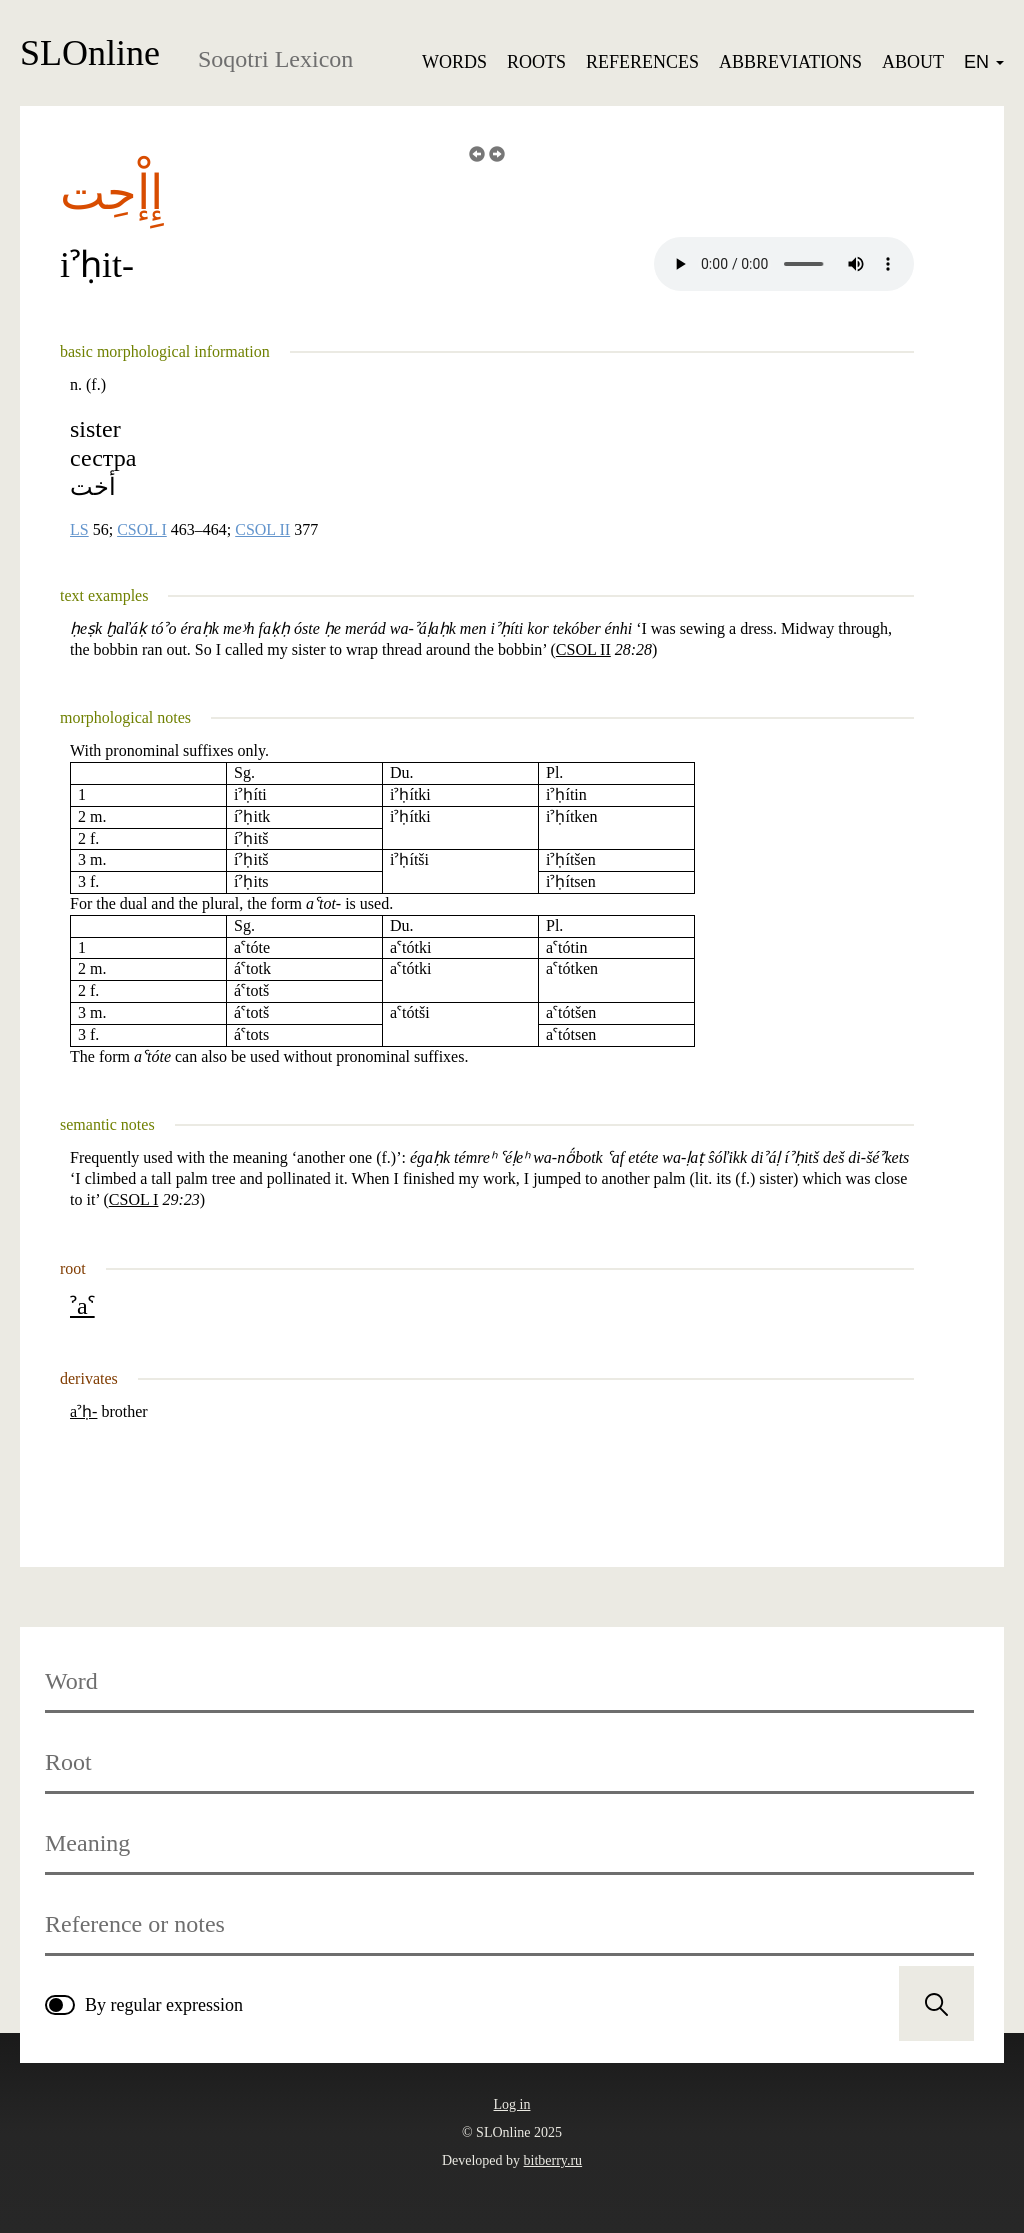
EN (984, 62)
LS (79, 530)
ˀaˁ (82, 1306)
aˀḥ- (83, 1411)
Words (454, 62)
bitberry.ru (553, 2160)
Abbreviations (790, 62)
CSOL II (262, 530)
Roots (536, 62)
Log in (512, 2104)
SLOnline (90, 53)
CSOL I (142, 530)
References (642, 62)
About (913, 62)
